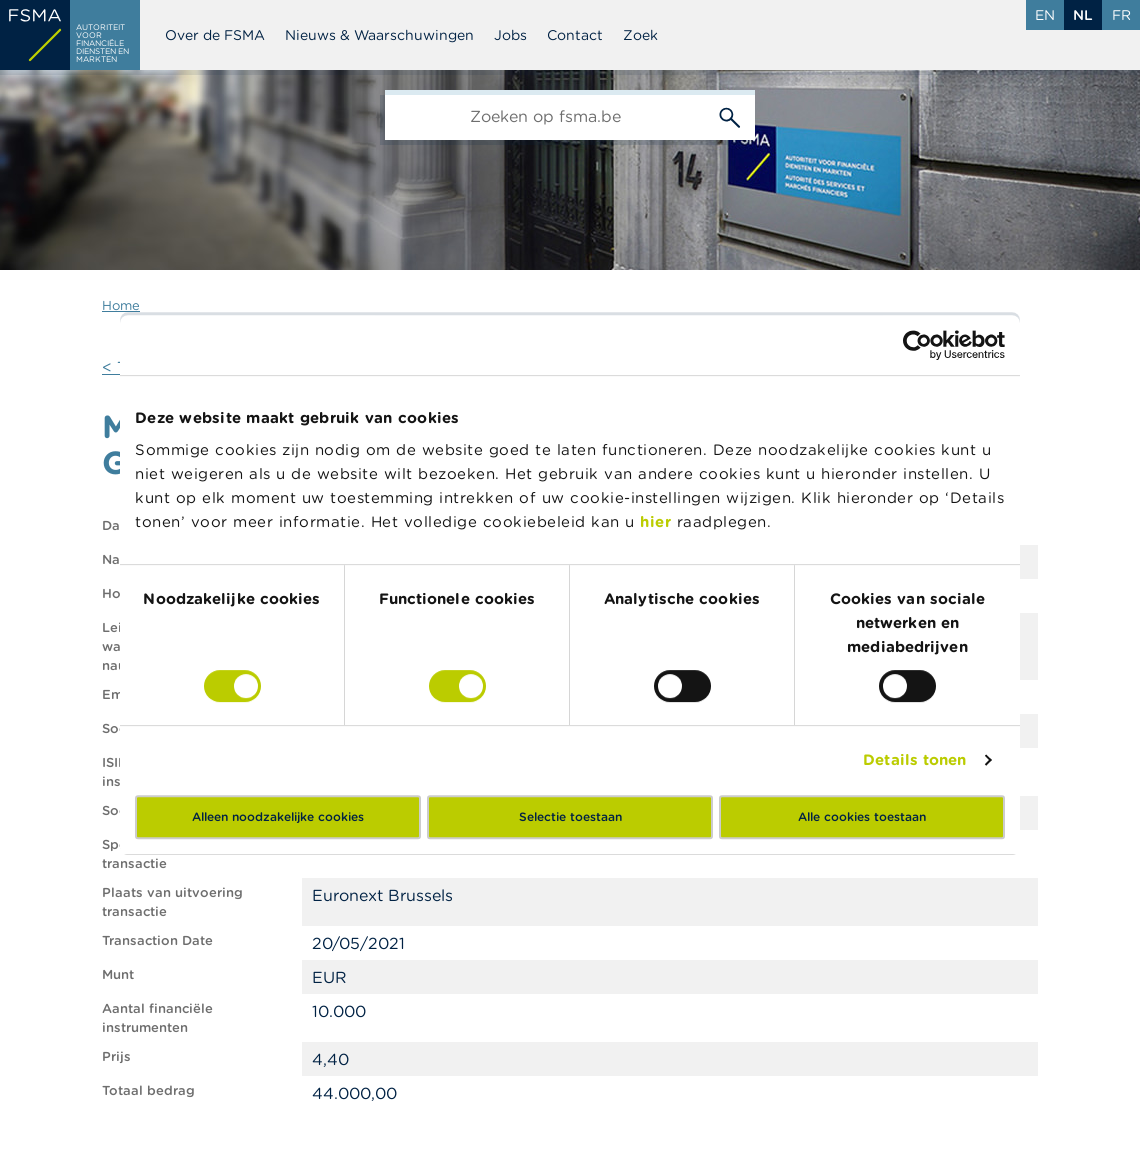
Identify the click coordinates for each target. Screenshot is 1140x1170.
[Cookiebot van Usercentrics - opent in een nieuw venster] (917, 345)
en (1045, 15)
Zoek (640, 35)
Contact (575, 35)
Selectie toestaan (570, 816)
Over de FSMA (215, 35)
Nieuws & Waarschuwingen (379, 35)
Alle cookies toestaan (862, 816)
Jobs (510, 35)
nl (1083, 15)
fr (1121, 15)
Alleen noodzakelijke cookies (278, 816)
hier (658, 521)
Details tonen (914, 759)
